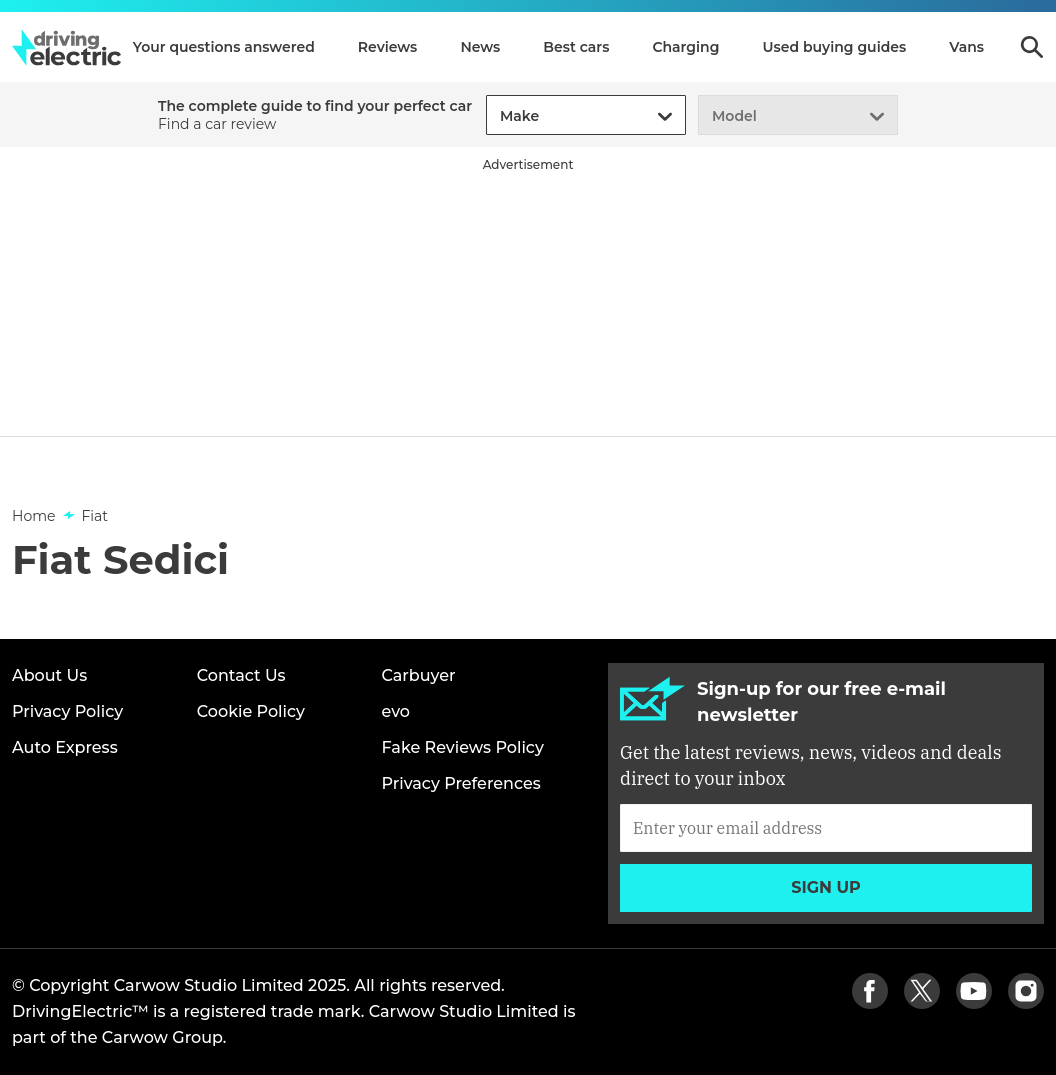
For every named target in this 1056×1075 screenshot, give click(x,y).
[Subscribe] (826, 828)
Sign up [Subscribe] (826, 887)
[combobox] (497, 116)
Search (1032, 47)
